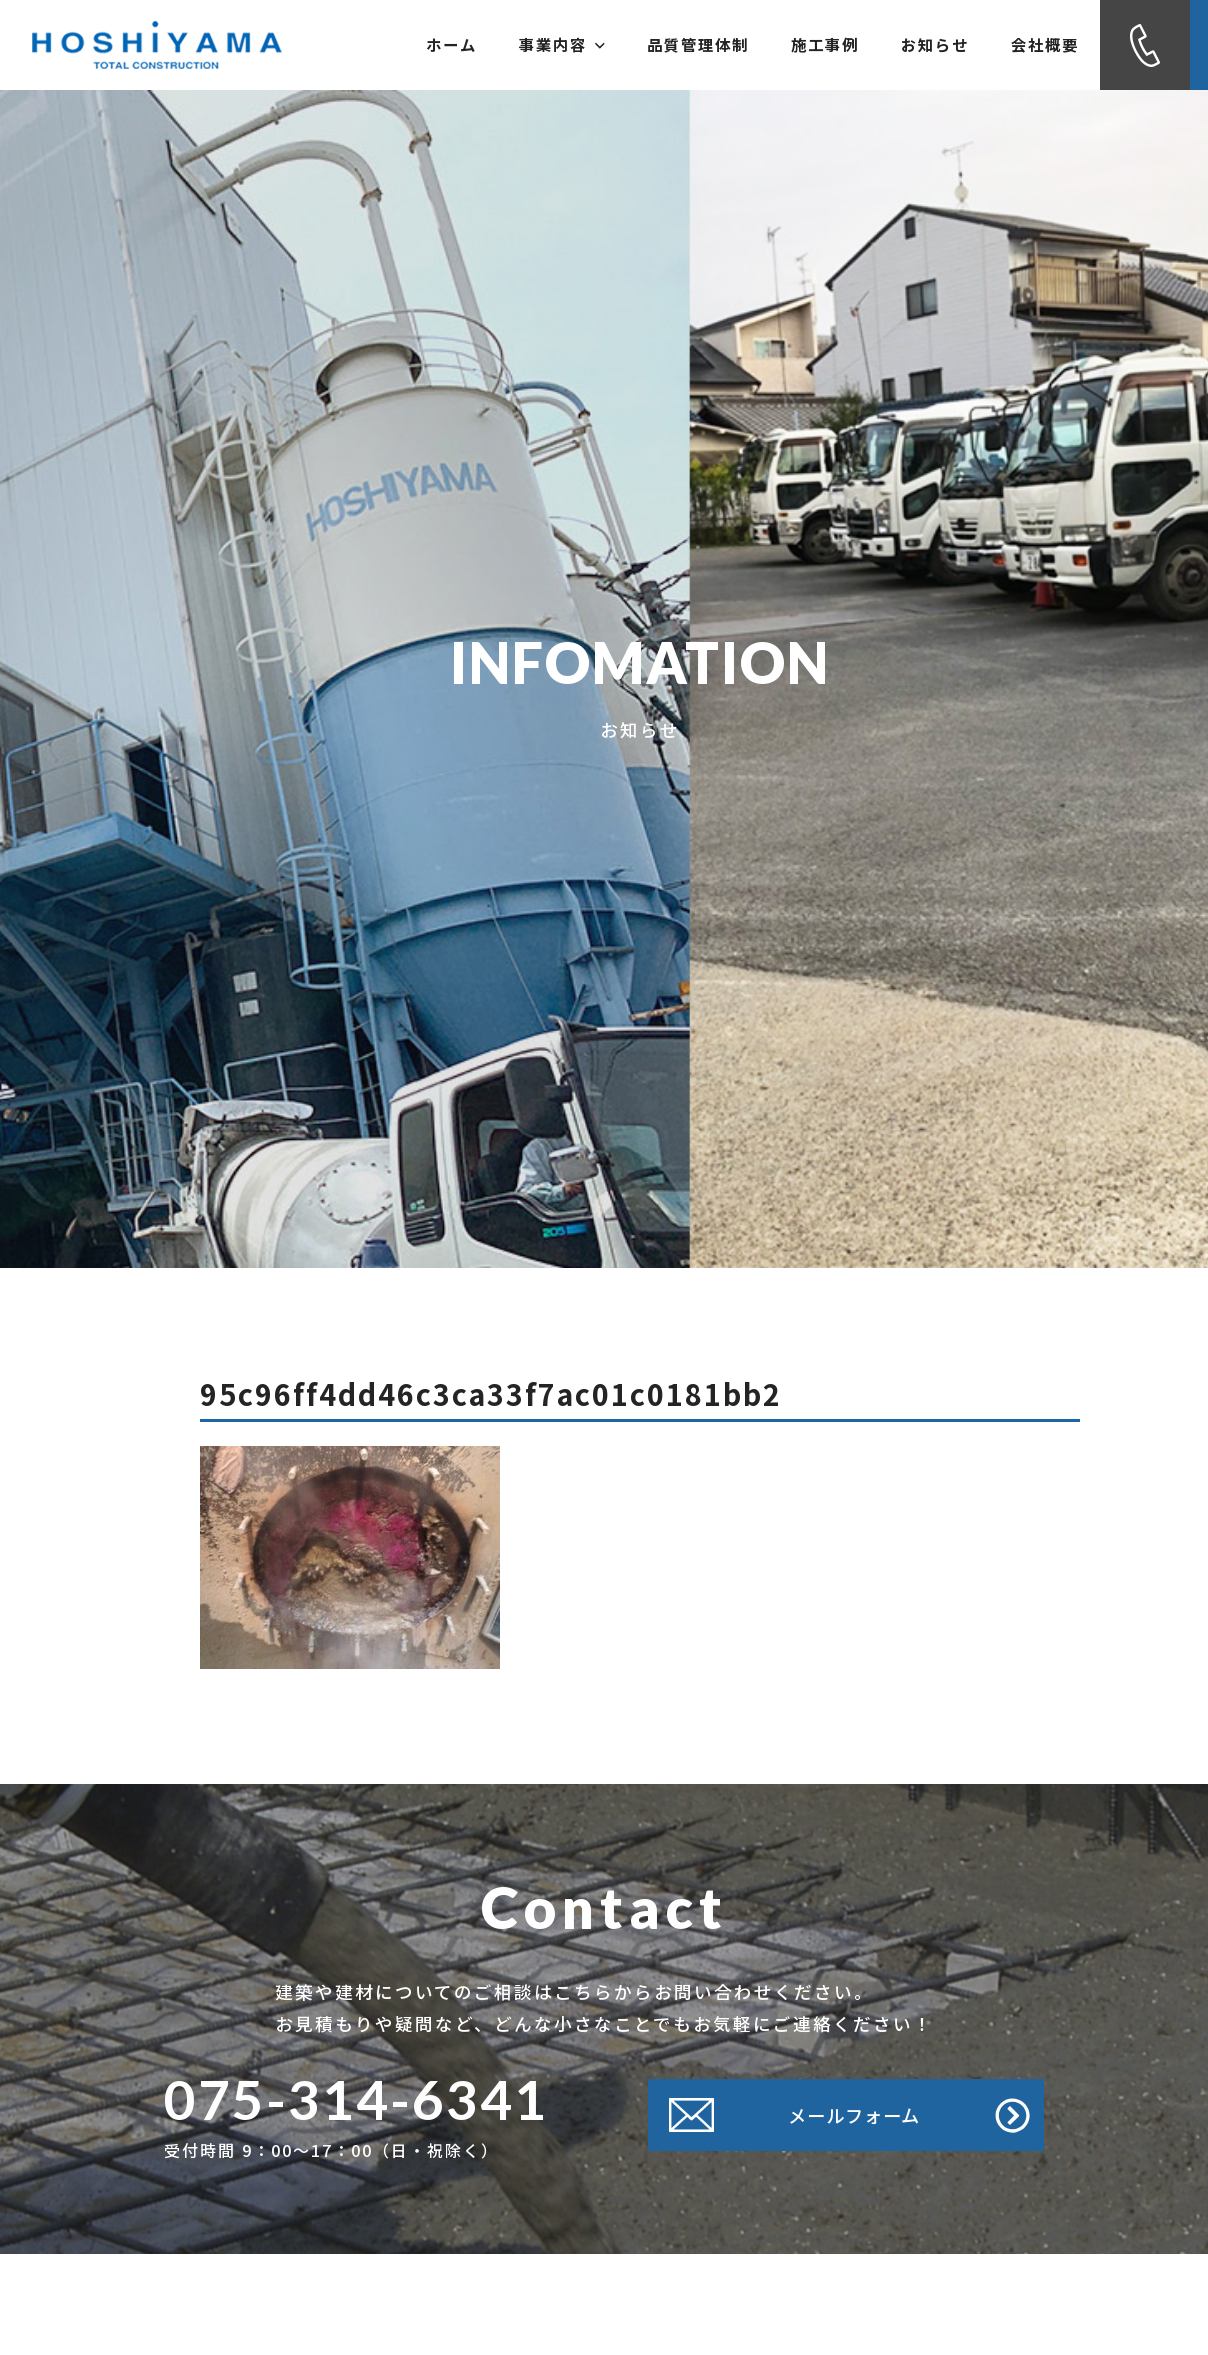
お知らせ (908, 45)
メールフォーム (850, 2115)
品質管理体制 (634, 45)
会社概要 (1036, 45)
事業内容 (479, 45)
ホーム (351, 45)
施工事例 (780, 45)
